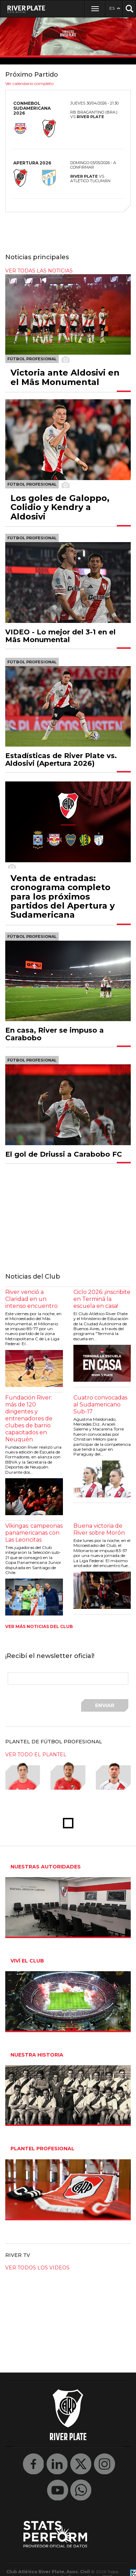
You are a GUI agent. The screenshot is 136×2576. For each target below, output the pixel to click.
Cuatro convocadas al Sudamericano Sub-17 (100, 1404)
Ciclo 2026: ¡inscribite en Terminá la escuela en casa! (101, 1299)
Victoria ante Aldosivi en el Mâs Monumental (65, 377)
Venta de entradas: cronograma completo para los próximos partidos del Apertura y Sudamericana (62, 897)
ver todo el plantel (35, 1754)
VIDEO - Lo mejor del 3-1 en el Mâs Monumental (60, 635)
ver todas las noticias (39, 271)
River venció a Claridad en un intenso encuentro (31, 1299)
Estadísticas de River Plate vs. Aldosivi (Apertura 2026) (61, 759)
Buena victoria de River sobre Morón (99, 1529)
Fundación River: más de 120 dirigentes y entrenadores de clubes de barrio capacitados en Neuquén (28, 1418)
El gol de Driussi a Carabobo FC (63, 1154)
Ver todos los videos (37, 2268)
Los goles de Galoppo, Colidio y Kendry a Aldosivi (59, 507)
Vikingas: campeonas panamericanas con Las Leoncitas (34, 1532)
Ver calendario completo (29, 83)
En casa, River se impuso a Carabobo (54, 1034)
